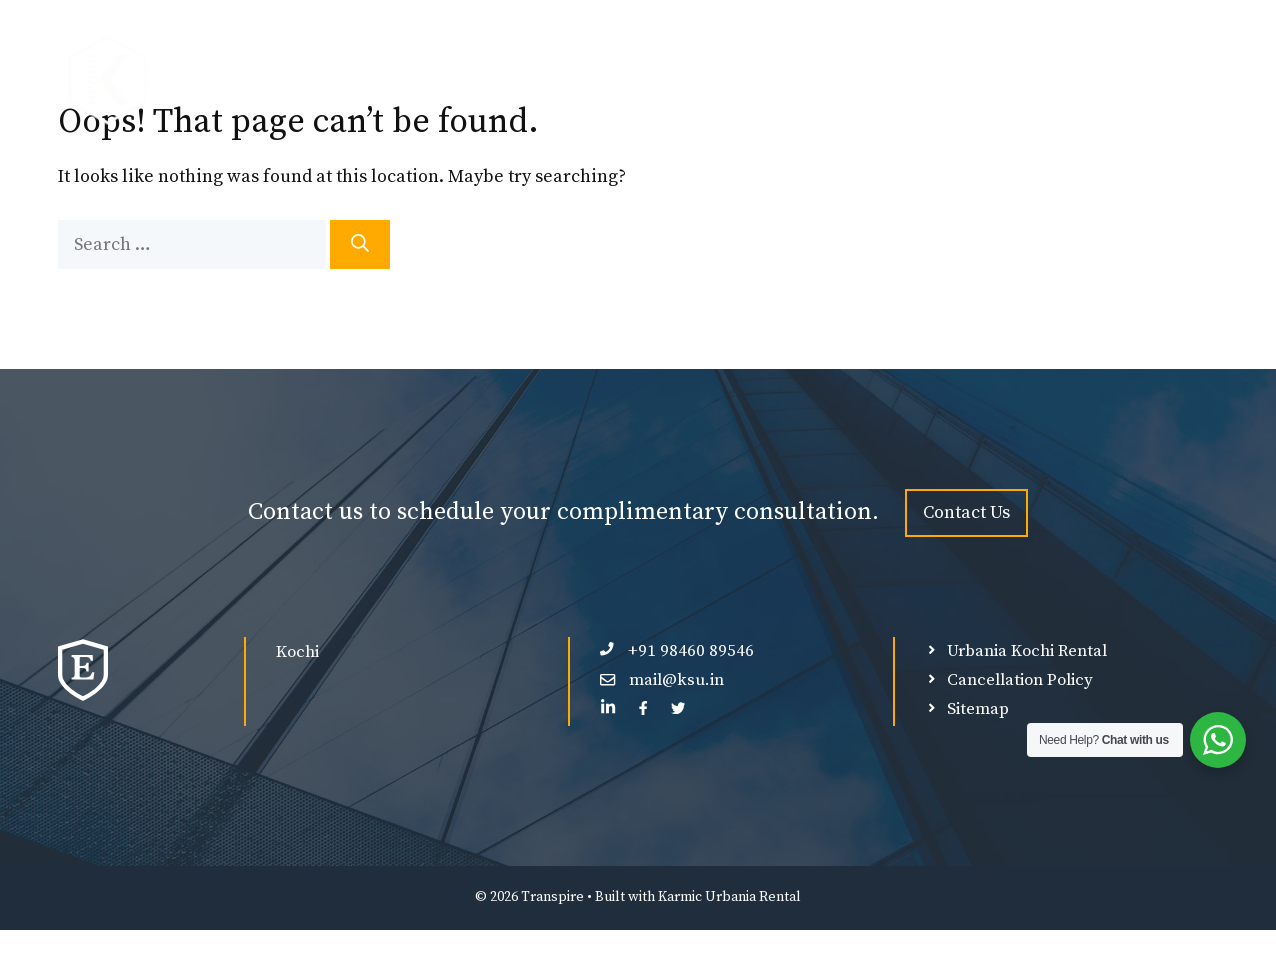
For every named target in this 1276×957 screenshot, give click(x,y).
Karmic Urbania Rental (729, 897)
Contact (1165, 80)
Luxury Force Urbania (755, 80)
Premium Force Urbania (537, 80)
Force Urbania (346, 80)
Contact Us (966, 512)
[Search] (360, 244)
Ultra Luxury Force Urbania (986, 80)
